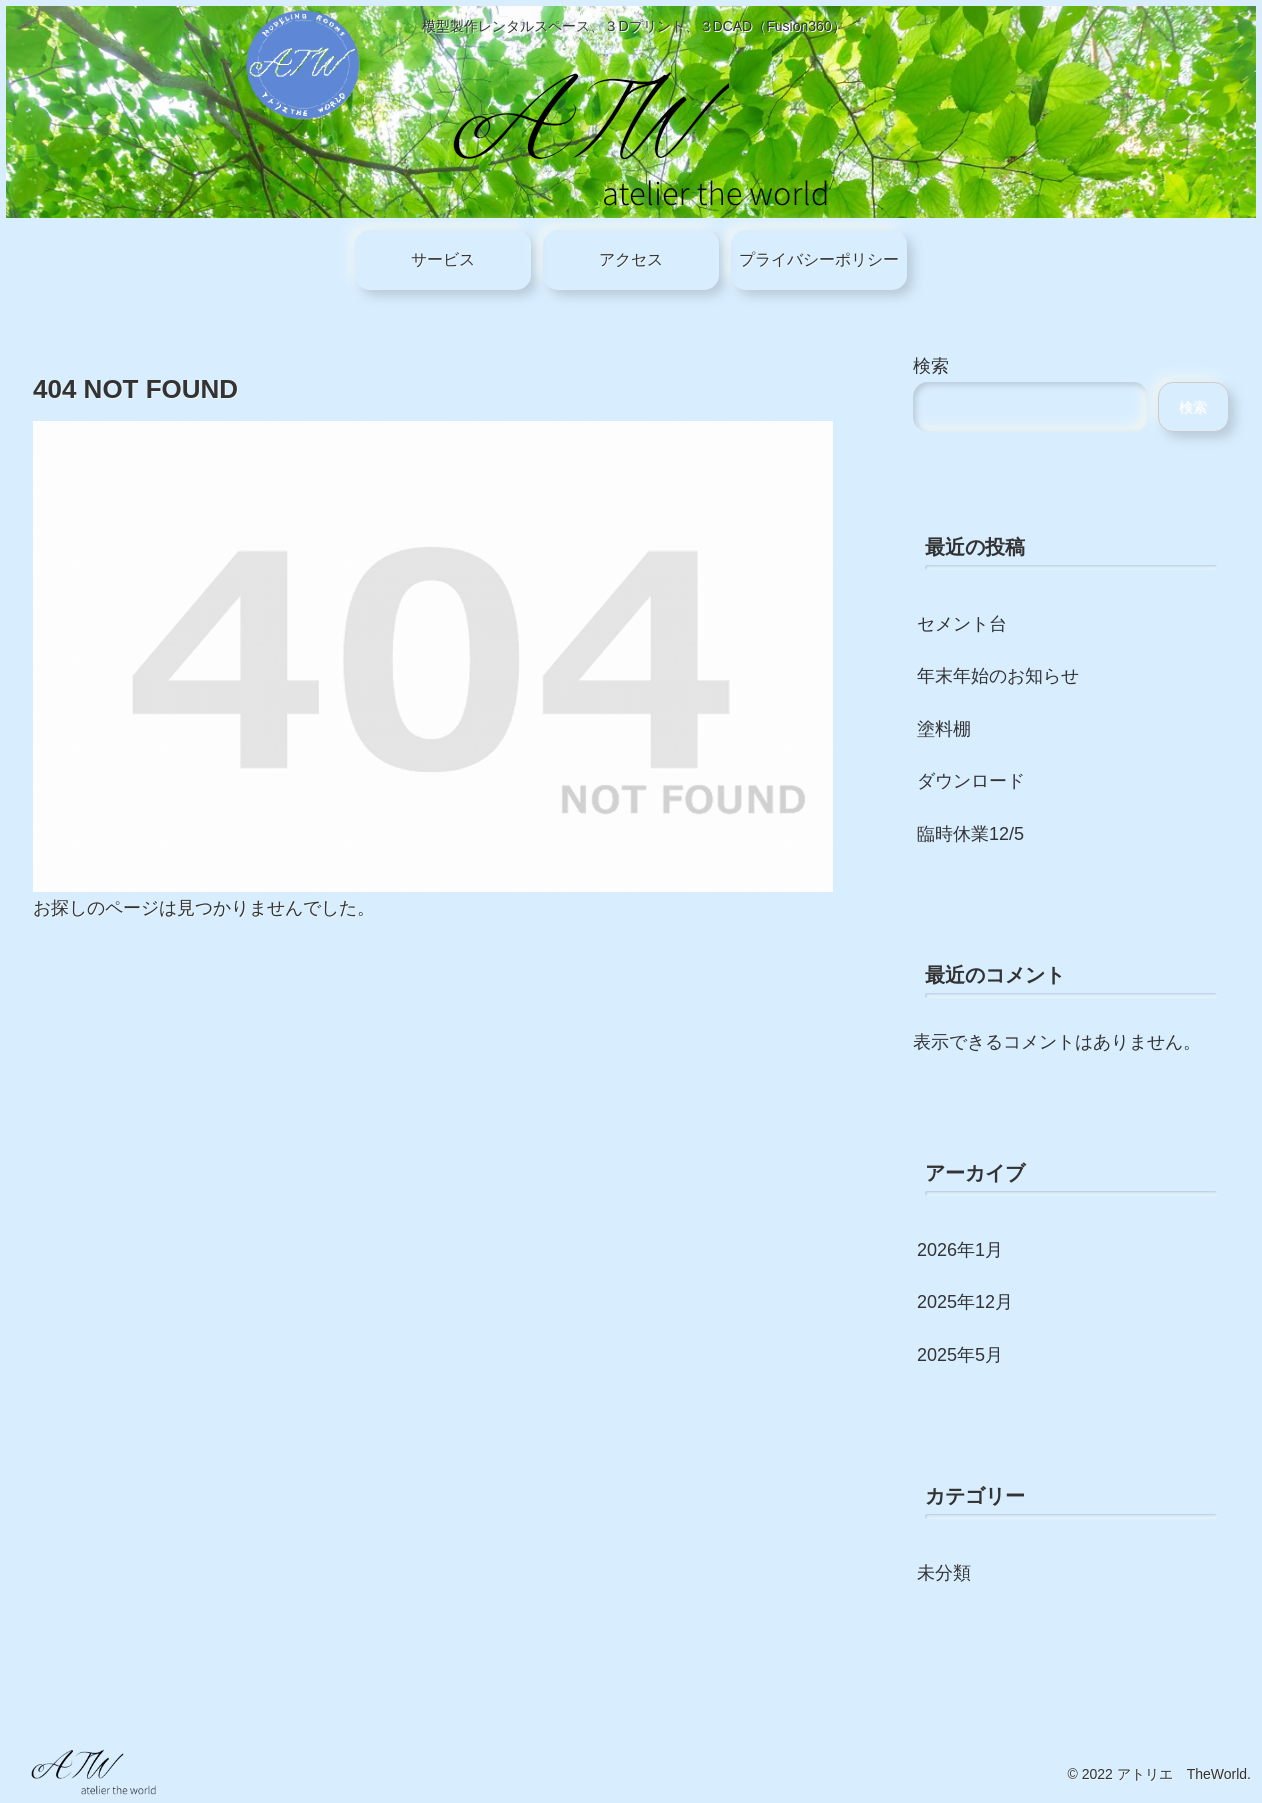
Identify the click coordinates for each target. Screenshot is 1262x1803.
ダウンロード (971, 781)
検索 (931, 366)
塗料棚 (944, 729)
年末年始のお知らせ (998, 676)
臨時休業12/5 (970, 834)
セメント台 (962, 624)
